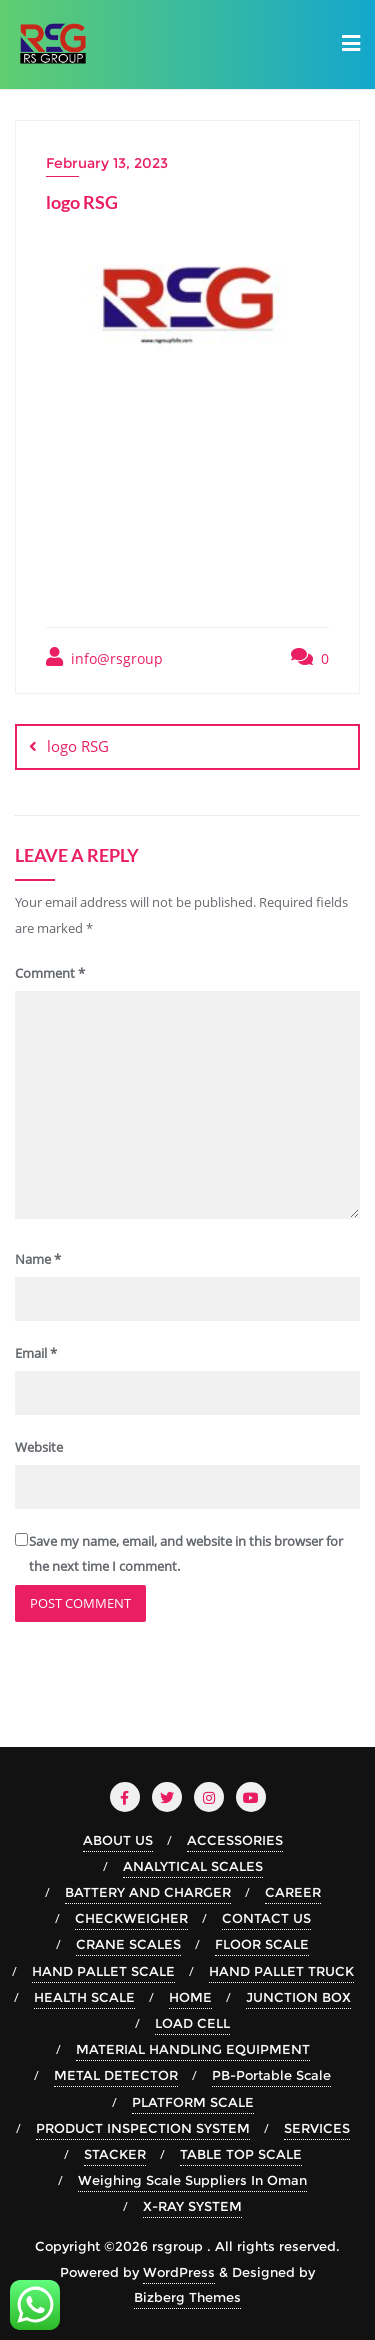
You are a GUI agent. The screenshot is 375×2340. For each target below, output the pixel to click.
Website (39, 1447)
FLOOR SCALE (262, 1944)
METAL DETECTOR (116, 2075)
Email (36, 1353)
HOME (190, 1997)
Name (38, 1259)
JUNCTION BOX (298, 1997)
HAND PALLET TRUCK (281, 1971)
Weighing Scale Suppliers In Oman (192, 2180)
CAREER (293, 1892)
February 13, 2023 (107, 163)
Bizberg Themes (187, 2297)
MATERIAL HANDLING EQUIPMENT (193, 2049)
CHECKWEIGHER (131, 1918)
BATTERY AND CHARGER (148, 1892)
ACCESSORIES (235, 1840)
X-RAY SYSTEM (192, 2206)
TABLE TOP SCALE (241, 2154)
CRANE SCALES (128, 1944)
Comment (50, 973)
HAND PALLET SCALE (103, 1971)
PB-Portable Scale (271, 2075)
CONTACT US (266, 1918)
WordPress (179, 2272)
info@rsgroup (104, 657)
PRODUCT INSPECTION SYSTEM (143, 2128)
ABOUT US (118, 1840)
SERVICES (317, 2128)
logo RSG (78, 746)
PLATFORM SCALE (193, 2102)
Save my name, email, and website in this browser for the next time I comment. (186, 1553)
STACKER (115, 2154)
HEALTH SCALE (84, 1997)
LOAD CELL (192, 2023)
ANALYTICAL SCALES (193, 1866)
